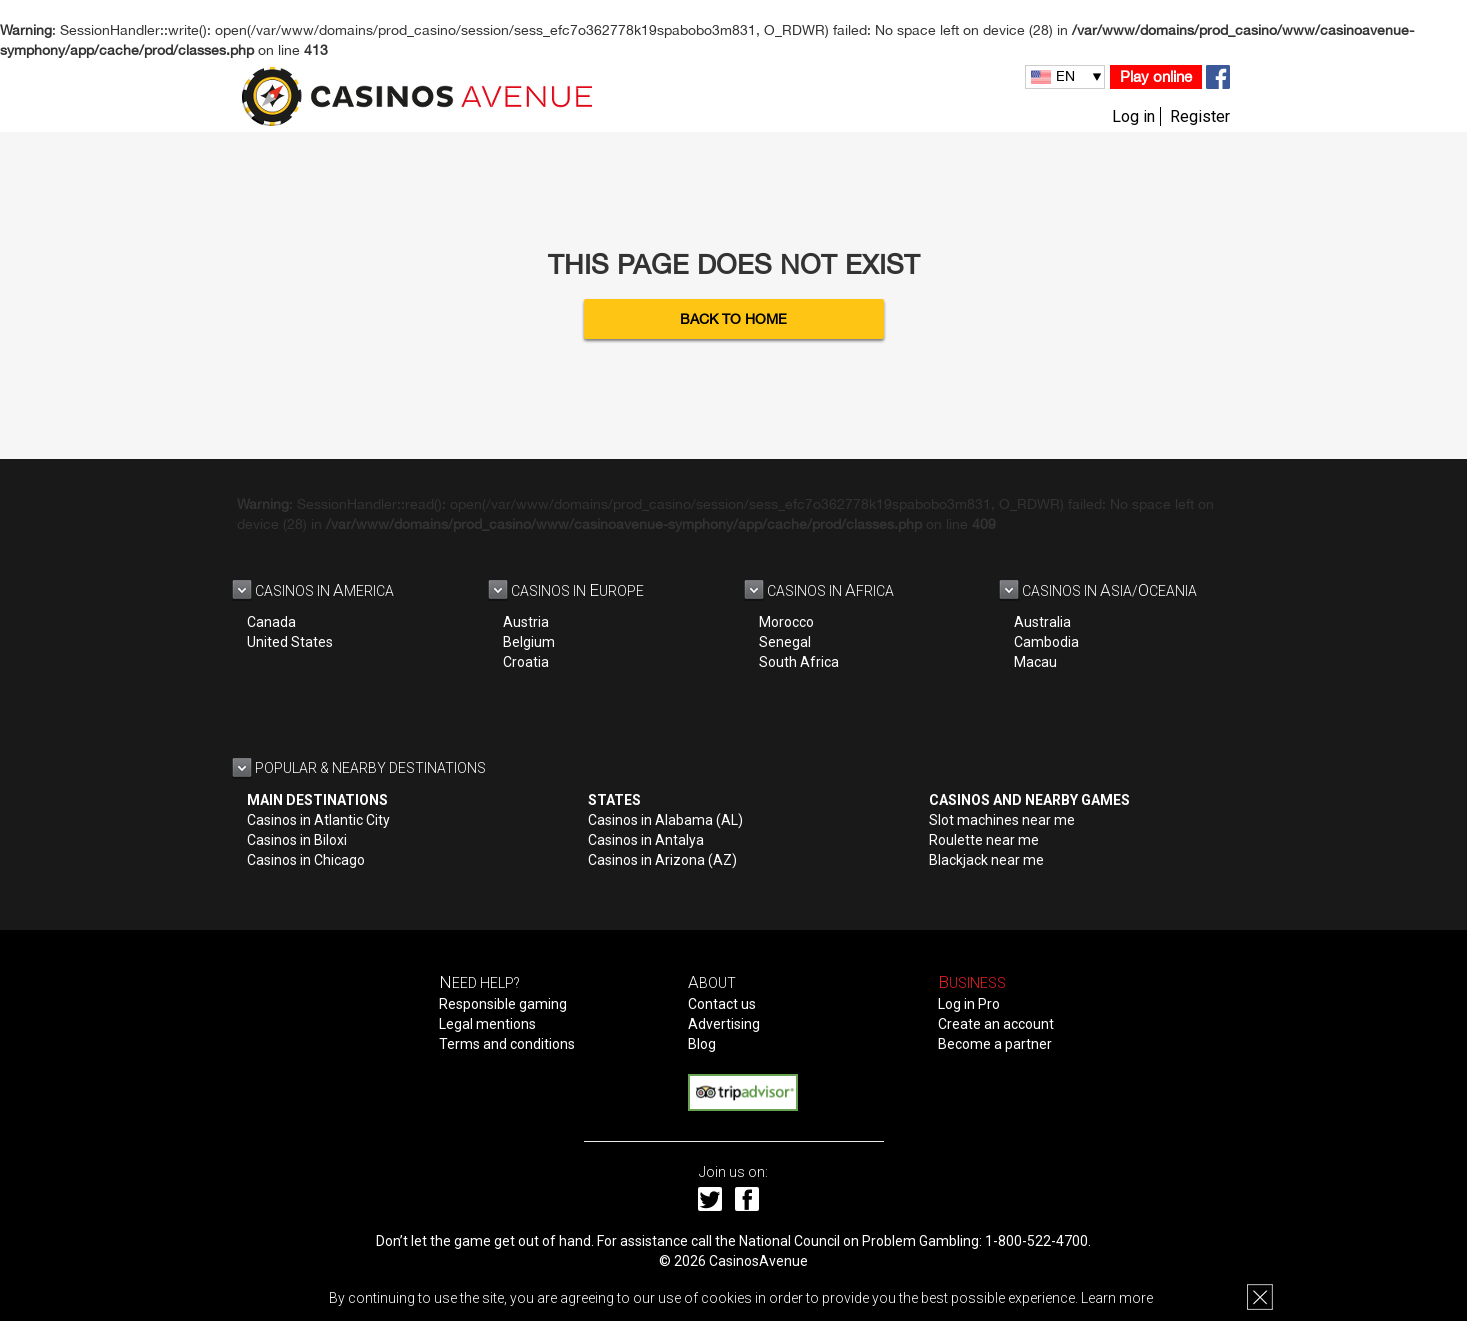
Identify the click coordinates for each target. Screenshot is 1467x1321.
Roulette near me (984, 840)
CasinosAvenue (758, 1261)
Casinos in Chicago (306, 860)
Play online (1156, 76)
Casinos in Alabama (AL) (665, 820)
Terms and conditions (507, 1044)
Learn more (1117, 1298)
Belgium (529, 642)
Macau (1035, 662)
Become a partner (995, 1044)
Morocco (786, 622)
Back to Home (733, 319)
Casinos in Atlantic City (318, 820)
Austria (526, 622)
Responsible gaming (503, 1004)
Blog (702, 1044)
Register (1200, 116)
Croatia (526, 662)
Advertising (724, 1024)
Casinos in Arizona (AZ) (662, 860)
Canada (271, 622)
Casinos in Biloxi (297, 840)
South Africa (799, 662)
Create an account (996, 1024)
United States (290, 642)
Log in (1133, 116)
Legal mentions (487, 1024)
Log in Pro (969, 1004)
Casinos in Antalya (646, 840)
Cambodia (1046, 642)
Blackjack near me (986, 860)
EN (1065, 76)
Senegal (785, 642)
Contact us (722, 1004)
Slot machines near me (1002, 820)
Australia (1042, 622)
